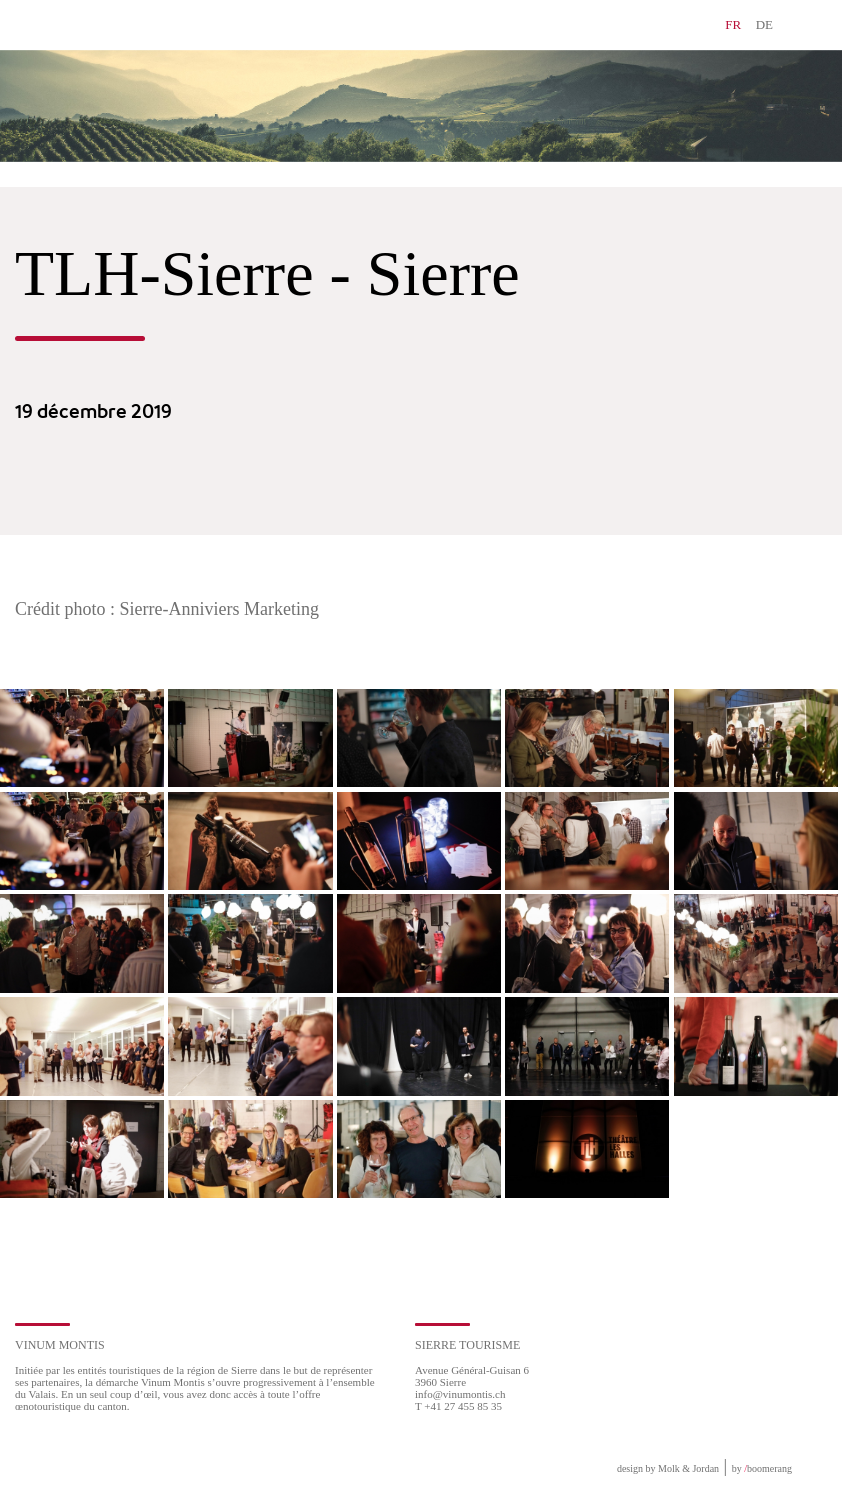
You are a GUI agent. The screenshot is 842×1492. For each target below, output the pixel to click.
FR (733, 24)
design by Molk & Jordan (668, 1468)
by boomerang (762, 1468)
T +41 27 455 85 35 (458, 1406)
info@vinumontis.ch (460, 1394)
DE (764, 24)
